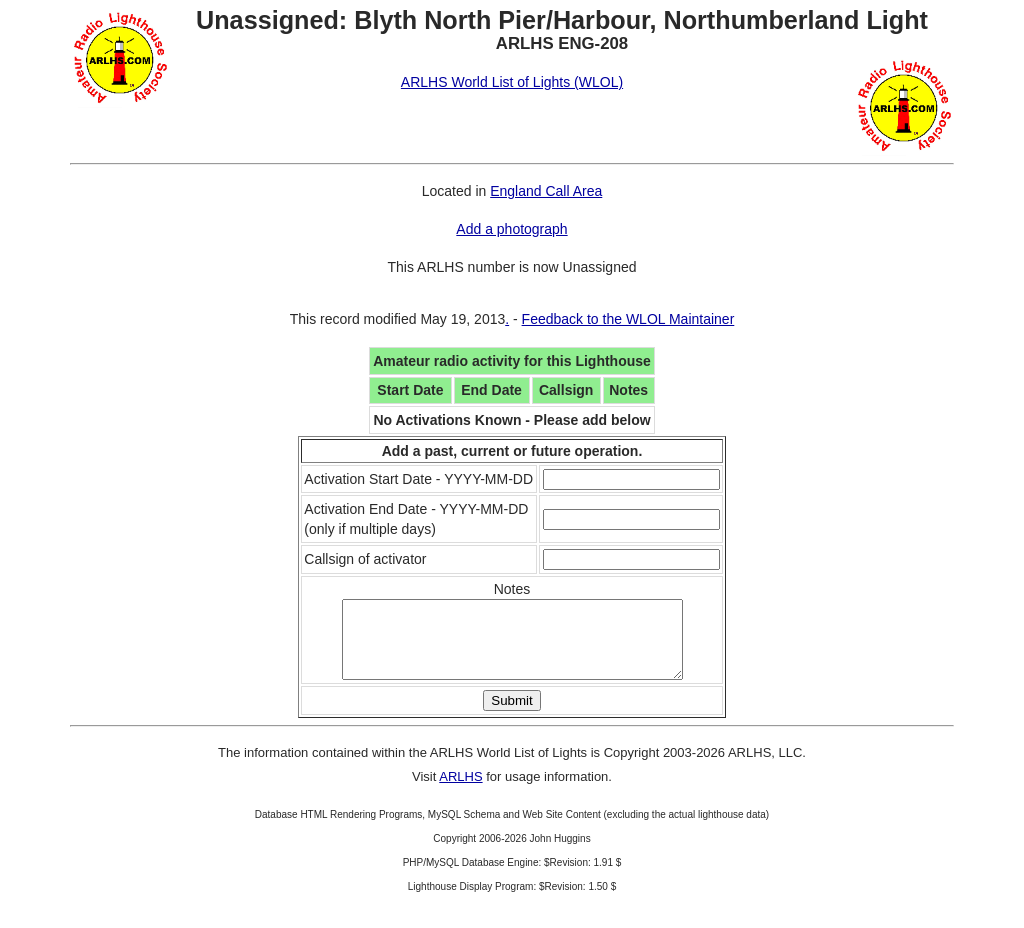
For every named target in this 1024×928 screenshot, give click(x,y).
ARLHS (460, 791)
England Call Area (546, 191)
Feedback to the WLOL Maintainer (628, 319)
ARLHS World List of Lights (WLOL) (512, 82)
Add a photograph (511, 229)
